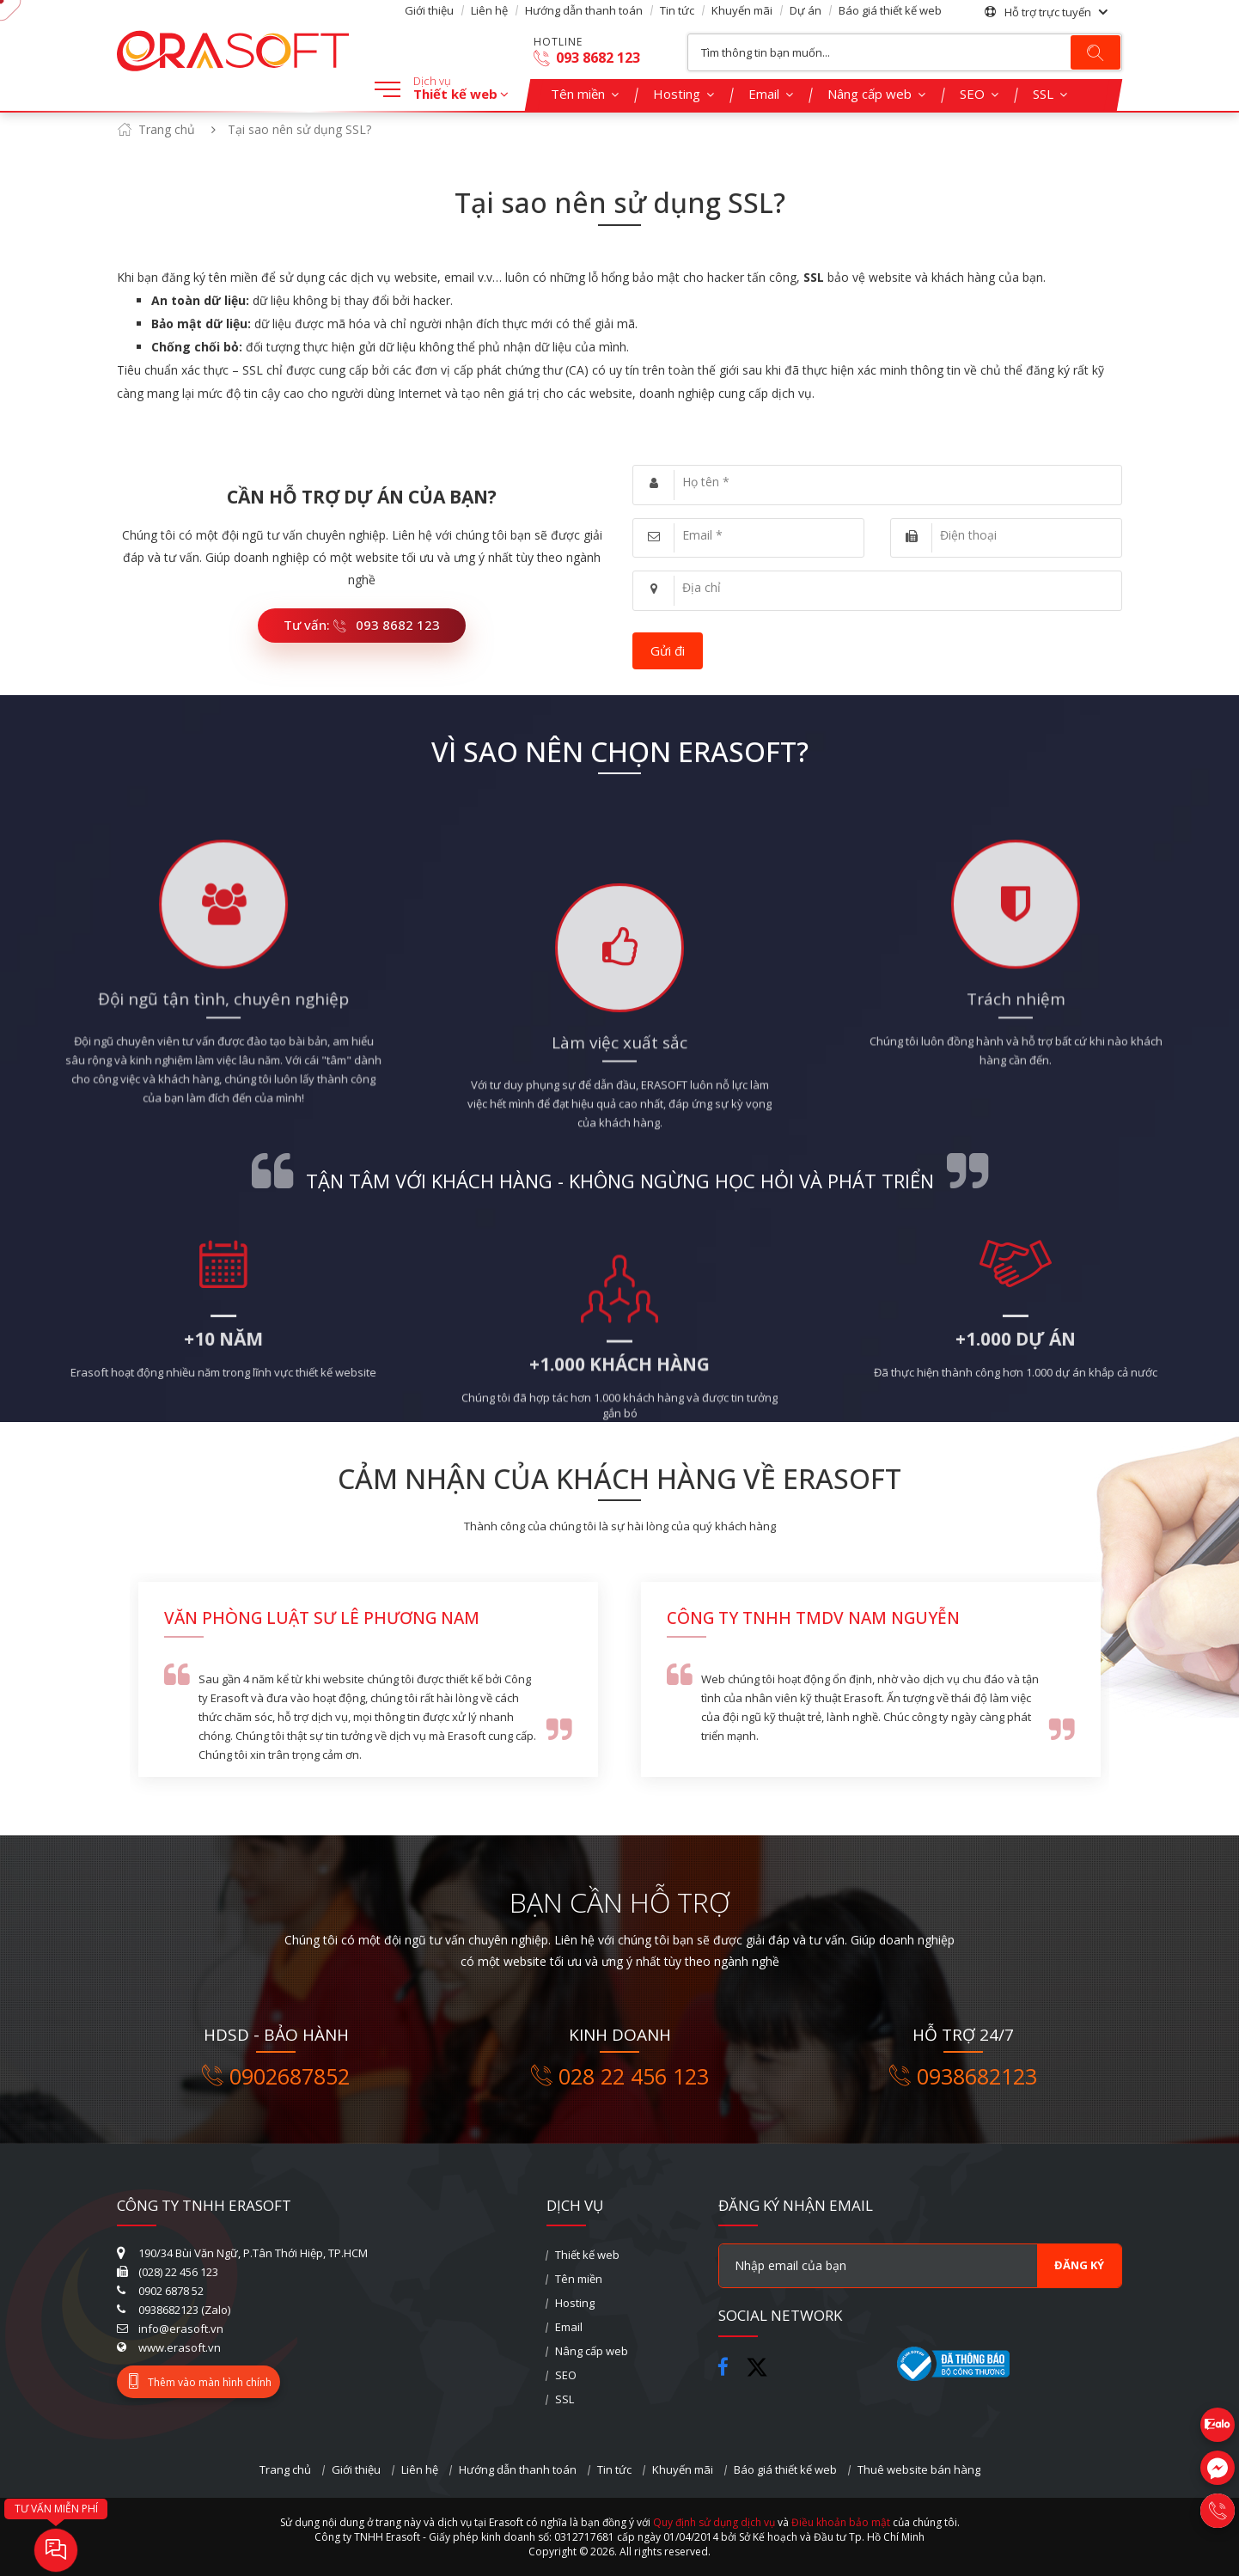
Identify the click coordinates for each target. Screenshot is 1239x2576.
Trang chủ (166, 129)
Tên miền (578, 93)
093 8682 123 (587, 58)
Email (763, 93)
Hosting (676, 93)
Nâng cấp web (869, 93)
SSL (1043, 93)
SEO (972, 93)
